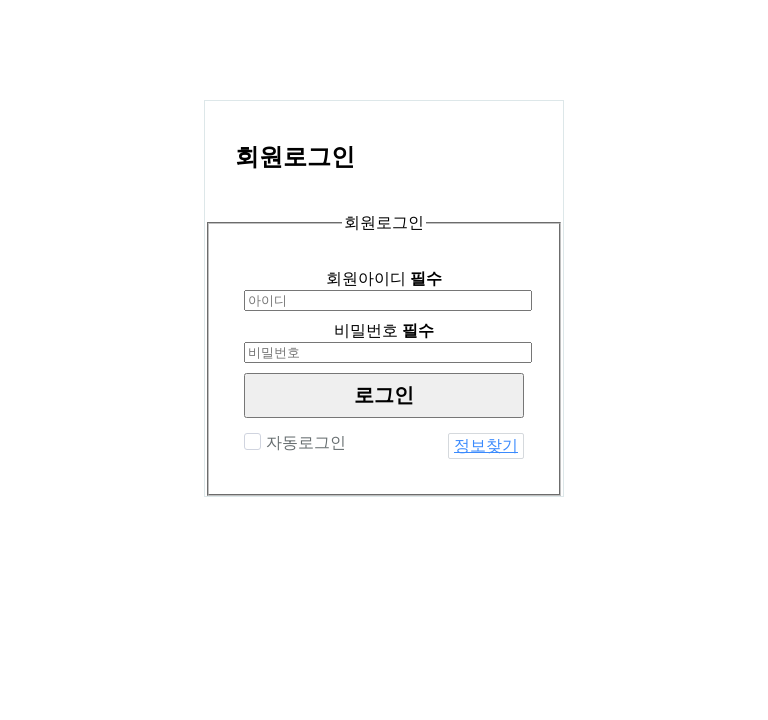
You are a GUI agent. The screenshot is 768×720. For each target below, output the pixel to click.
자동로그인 (303, 442)
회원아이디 (384, 278)
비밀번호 (384, 330)
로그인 (384, 395)
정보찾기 (486, 445)
